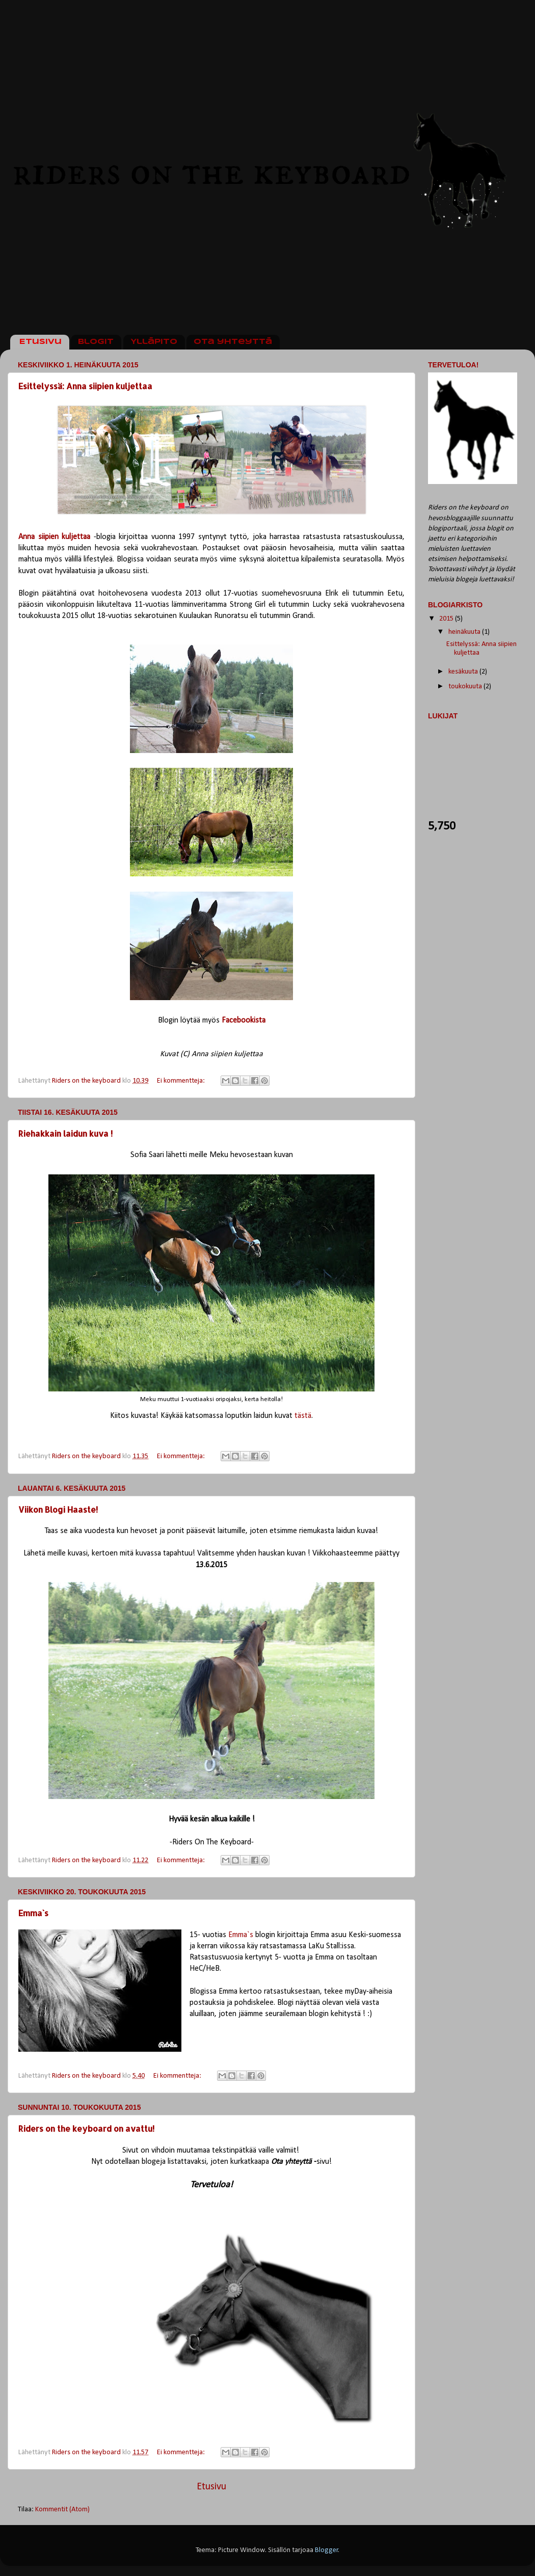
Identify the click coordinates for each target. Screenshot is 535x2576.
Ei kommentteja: (181, 1081)
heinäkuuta (465, 632)
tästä (303, 1416)
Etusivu (40, 341)
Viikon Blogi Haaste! (58, 1509)
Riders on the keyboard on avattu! (86, 2128)
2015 (447, 619)
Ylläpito (153, 341)
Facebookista (243, 1020)
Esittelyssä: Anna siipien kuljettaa (85, 386)
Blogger (326, 2550)
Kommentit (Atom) (62, 2509)
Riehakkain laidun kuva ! (65, 1133)
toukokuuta (466, 686)
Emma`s (33, 1913)
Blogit (96, 341)
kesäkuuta (463, 672)
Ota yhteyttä (233, 341)
